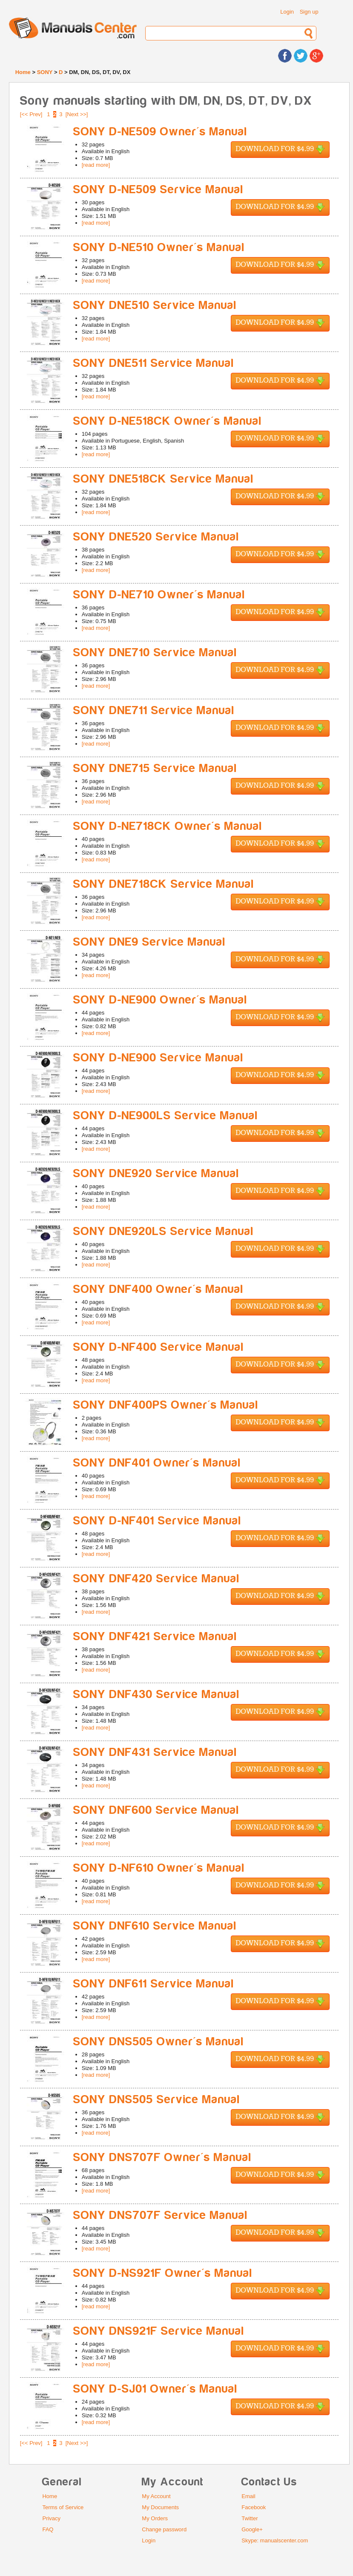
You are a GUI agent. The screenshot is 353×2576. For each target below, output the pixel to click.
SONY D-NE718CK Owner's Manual (167, 826)
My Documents (160, 2507)
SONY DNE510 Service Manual (155, 305)
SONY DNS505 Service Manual (156, 2099)
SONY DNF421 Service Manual (155, 1636)
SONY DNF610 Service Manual (155, 1926)
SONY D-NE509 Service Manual (158, 189)
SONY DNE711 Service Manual (154, 710)
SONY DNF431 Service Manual (155, 1752)
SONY (45, 72)
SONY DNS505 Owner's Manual (158, 2041)
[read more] (96, 165)
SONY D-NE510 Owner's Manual (159, 247)
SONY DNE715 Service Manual (155, 768)
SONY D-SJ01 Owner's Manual (155, 2389)
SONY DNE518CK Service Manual (163, 479)
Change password (164, 2529)
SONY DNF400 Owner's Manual (158, 1289)
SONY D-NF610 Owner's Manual (159, 1868)
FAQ (47, 2529)
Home (23, 72)
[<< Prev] (31, 114)
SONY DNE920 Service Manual (156, 1173)
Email (248, 2496)
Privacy (51, 2518)
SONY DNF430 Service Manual (156, 1694)
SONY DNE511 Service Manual (153, 363)
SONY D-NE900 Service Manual (158, 1057)
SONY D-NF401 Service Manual (157, 1520)
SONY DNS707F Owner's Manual (162, 2157)
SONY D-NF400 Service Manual (158, 1347)
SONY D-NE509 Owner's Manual (160, 131)
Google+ (252, 2529)
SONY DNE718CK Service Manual (163, 884)
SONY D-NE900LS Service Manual (165, 1115)
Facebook (253, 2507)
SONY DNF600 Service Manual (156, 1810)
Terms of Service (62, 2507)
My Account (156, 2496)
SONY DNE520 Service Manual (156, 536)
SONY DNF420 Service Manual (156, 1578)
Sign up (309, 12)
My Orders (155, 2518)
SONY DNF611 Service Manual (153, 1983)
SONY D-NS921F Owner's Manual (163, 2273)
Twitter (249, 2518)
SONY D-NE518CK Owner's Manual (167, 421)
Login (287, 12)
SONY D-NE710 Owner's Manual (159, 594)
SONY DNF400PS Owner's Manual (165, 1405)
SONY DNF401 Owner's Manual (157, 1463)
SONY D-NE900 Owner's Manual (160, 999)
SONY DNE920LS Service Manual (163, 1231)
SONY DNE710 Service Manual (155, 652)
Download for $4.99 (280, 149)
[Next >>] (77, 114)
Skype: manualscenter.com (274, 2540)
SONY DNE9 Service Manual (149, 942)
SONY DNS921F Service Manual (158, 2331)
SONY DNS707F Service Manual (160, 2215)
